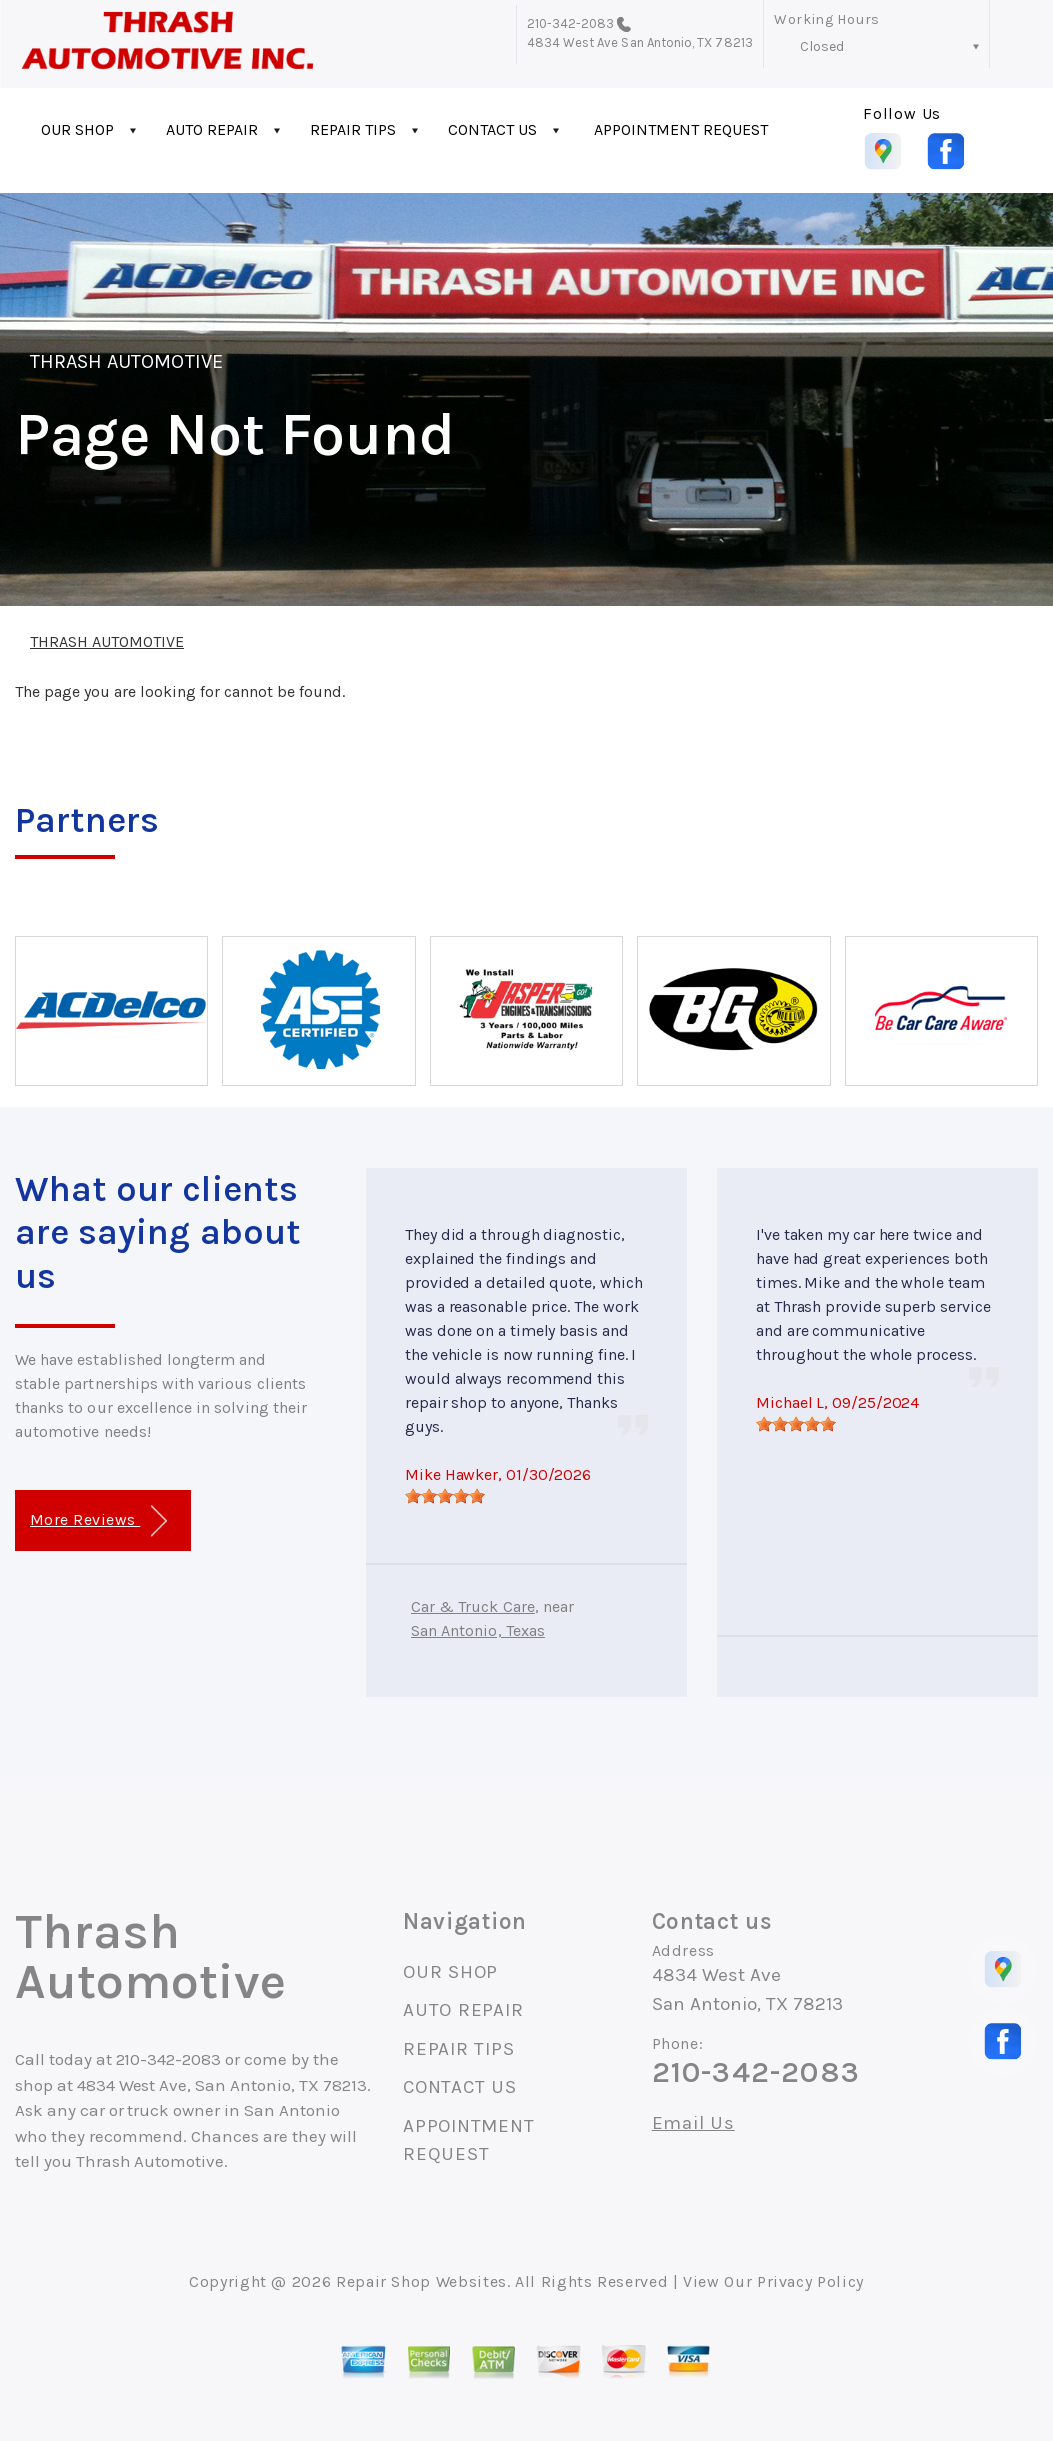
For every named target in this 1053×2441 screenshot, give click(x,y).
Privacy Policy (810, 2281)
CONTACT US (492, 129)
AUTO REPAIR (212, 129)
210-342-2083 (571, 23)
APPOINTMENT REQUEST (681, 129)
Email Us (693, 2123)
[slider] (445, 1496)
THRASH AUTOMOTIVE (126, 361)
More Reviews (98, 1521)
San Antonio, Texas (478, 1630)
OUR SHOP (77, 129)
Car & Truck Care (473, 1606)
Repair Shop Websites (421, 2281)
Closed (822, 46)
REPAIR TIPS (353, 129)
